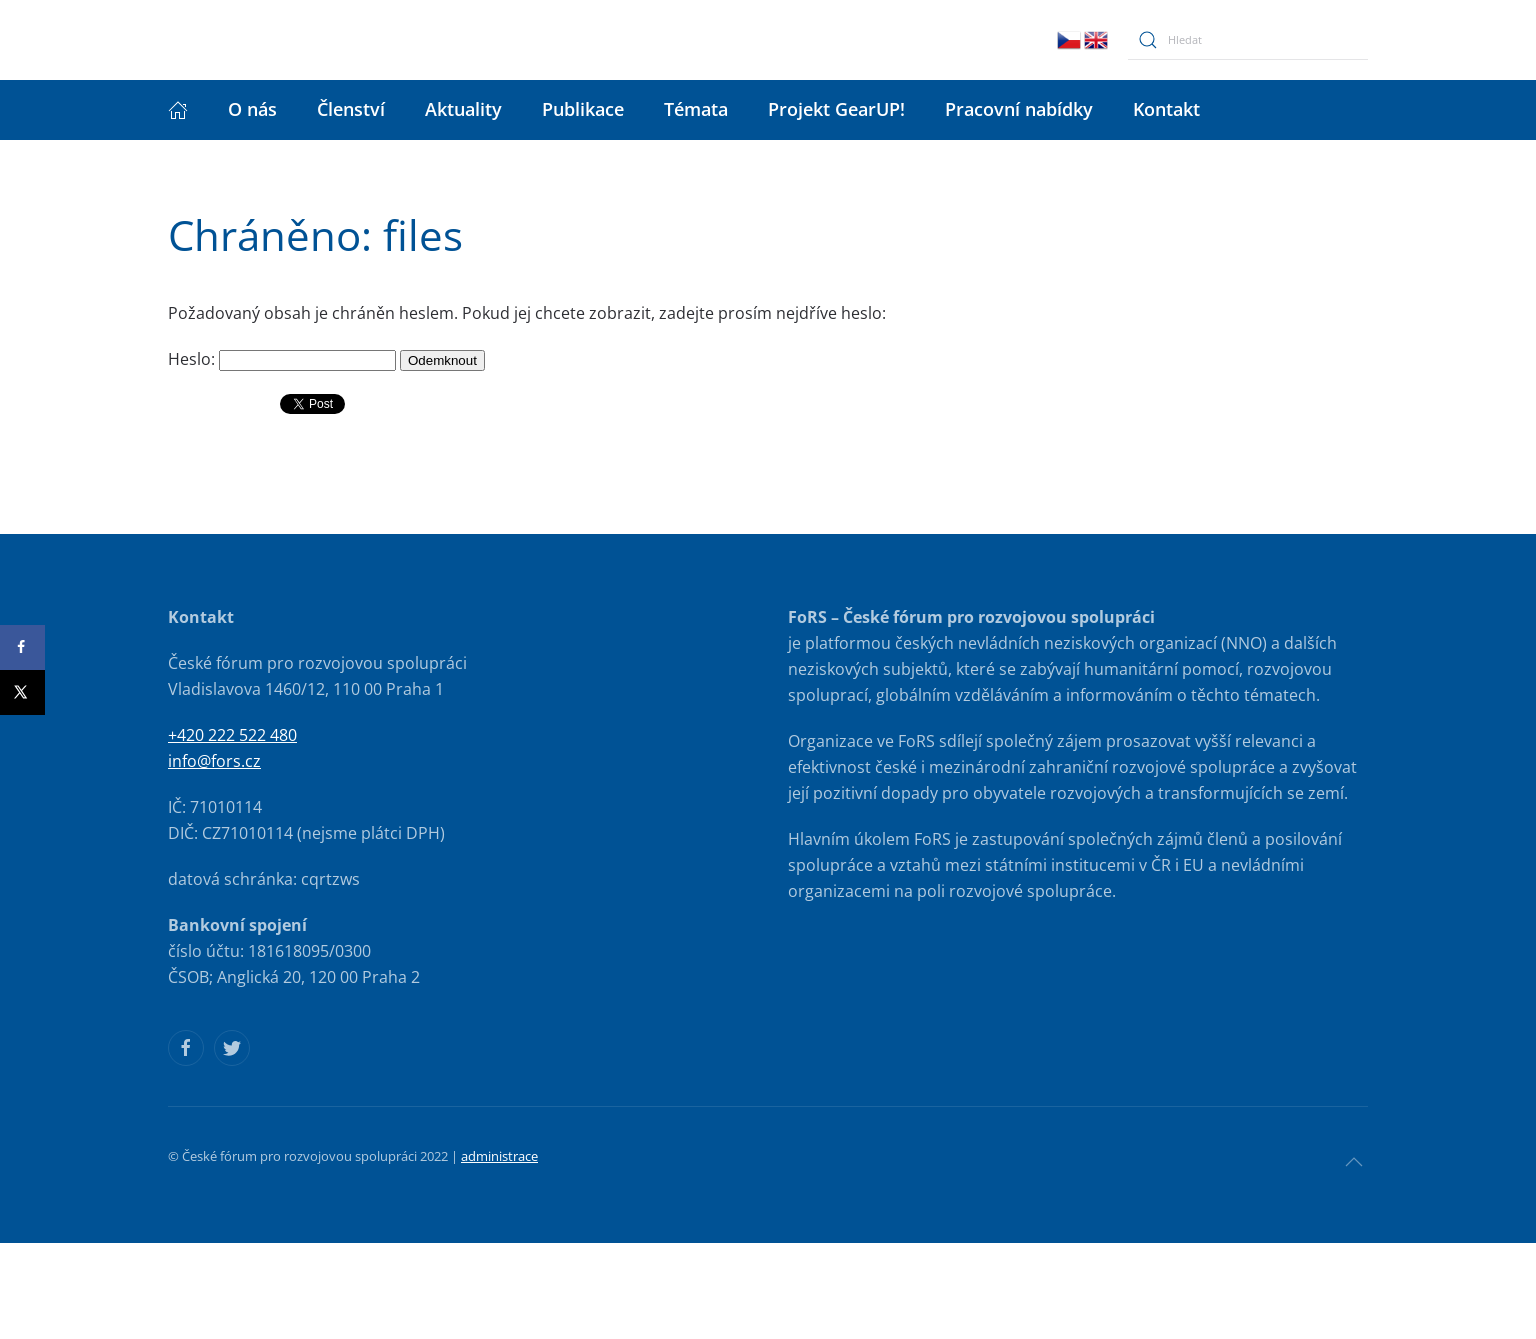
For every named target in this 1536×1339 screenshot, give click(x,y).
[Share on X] (22, 692)
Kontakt (1166, 109)
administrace (499, 1156)
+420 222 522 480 (232, 735)
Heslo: (282, 359)
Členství (351, 109)
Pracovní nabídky (1019, 109)
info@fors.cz (214, 761)
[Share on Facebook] (22, 647)
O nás (252, 109)
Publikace (583, 109)
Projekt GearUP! (836, 109)
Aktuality (463, 109)
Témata (696, 109)
